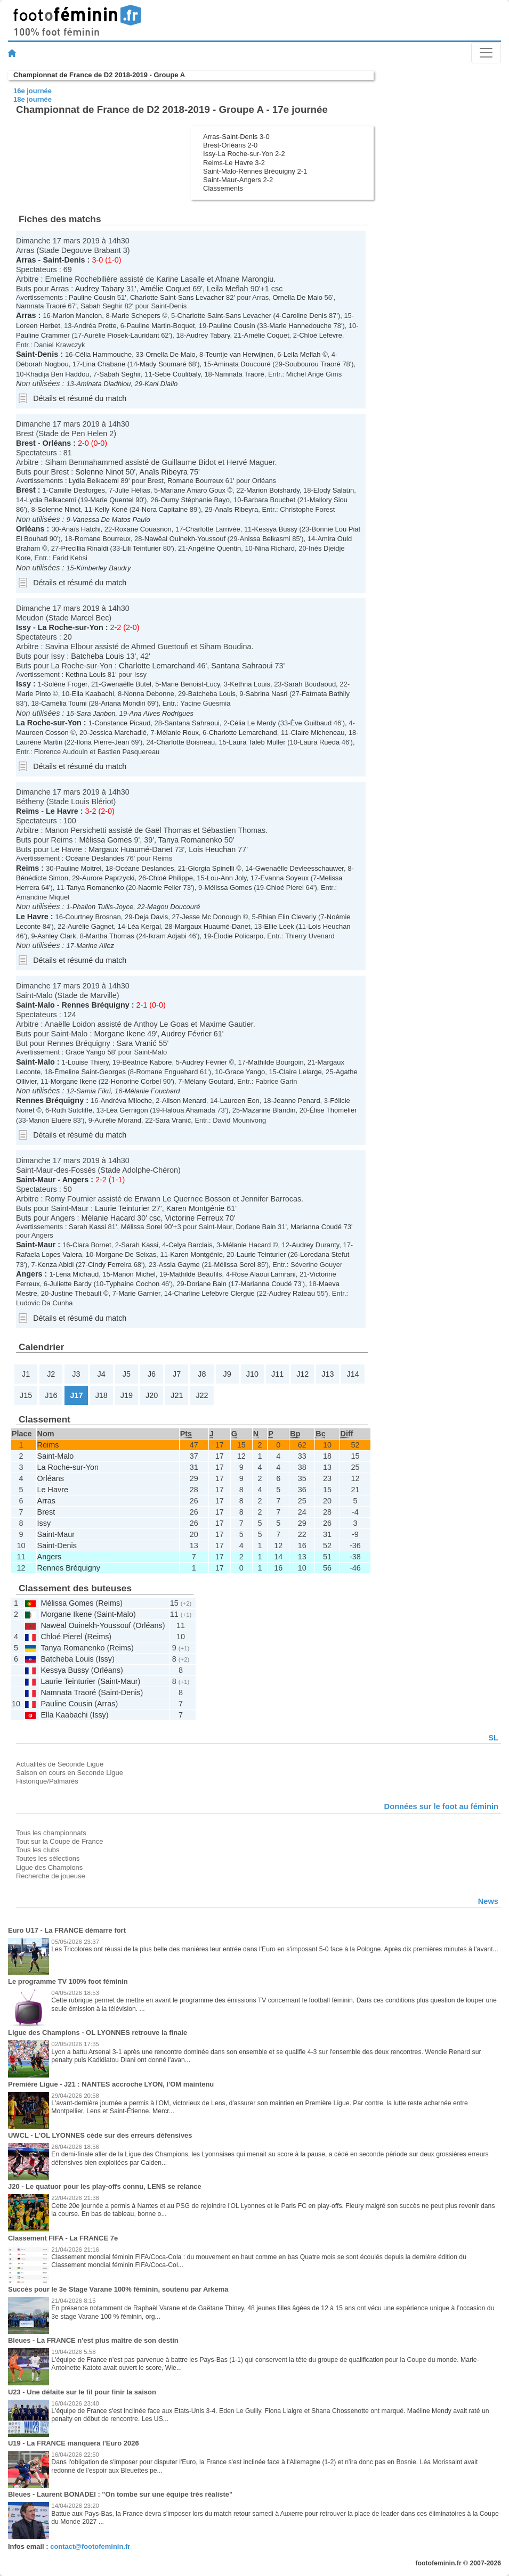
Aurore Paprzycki (108, 878)
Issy (23, 627)
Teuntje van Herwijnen (239, 354)
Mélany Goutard (208, 1081)
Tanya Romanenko (190, 840)
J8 (202, 1374)
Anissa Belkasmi (265, 539)
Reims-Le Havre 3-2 (234, 163)
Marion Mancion (77, 316)
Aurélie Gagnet (91, 926)
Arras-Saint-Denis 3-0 (236, 137)
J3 (76, 1374)
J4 (102, 1374)
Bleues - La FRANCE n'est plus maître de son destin (93, 2340)
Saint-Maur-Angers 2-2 (238, 180)
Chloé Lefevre (320, 335)
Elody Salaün (333, 490)
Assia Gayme (179, 1265)
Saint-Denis (64, 260)
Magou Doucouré (173, 907)
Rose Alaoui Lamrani (264, 1274)
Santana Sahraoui (241, 665)
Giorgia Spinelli (211, 868)
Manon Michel (134, 1274)
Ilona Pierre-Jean (103, 742)
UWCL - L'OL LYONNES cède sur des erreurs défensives (100, 2135)
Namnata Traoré (41, 306)
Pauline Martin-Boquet (160, 326)
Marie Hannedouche (300, 326)
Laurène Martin (39, 742)
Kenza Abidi (55, 1265)
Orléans (57, 443)
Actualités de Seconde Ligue (59, 1764)
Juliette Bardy (70, 1284)
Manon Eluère (49, 1120)
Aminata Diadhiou (103, 384)
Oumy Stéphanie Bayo (195, 500)
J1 (26, 1374)
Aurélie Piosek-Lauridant (121, 335)
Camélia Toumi (63, 703)
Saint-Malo (35, 1005)
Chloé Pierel (285, 888)
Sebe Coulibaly (177, 374)
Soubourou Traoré (312, 364)
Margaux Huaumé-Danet (130, 849)
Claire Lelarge (300, 1072)
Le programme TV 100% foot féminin (68, 1981)
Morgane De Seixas (126, 1254)
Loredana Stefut (324, 1254)
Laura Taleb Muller (257, 742)
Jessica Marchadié (118, 733)
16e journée (32, 91)
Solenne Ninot (99, 472)
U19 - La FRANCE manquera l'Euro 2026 (73, 2443)
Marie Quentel (111, 500)
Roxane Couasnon (142, 529)
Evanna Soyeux (284, 878)
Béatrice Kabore (147, 1062)
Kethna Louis (86, 674)
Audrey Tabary (99, 288)
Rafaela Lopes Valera (49, 1254)
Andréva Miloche (126, 1101)
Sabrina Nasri (266, 694)
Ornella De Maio (297, 297)
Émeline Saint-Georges (90, 1072)
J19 (126, 1395)
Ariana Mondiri (123, 703)
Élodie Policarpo (238, 936)
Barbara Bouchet (269, 500)
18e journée (32, 99)
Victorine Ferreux (194, 1218)
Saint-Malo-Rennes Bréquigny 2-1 (255, 171)
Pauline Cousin (92, 297)
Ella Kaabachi (93, 694)
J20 (152, 1395)
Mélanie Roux (178, 733)
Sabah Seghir (101, 306)
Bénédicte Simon (42, 878)
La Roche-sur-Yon (70, 627)
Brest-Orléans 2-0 (230, 145)
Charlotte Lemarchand (157, 665)
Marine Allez (95, 946)
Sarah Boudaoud (310, 684)
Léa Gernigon (127, 1110)
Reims (27, 811)
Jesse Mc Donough (211, 917)
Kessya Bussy (275, 529)
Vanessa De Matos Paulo (111, 520)
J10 (252, 1374)
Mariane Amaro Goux (192, 490)
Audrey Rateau (291, 1293)
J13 (327, 1374)
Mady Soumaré (163, 364)
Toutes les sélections (48, 1858)
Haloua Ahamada (188, 1110)
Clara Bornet (91, 1245)
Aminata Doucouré (241, 364)
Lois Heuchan (212, 849)
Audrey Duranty (315, 1245)
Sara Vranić (137, 1043)
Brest (26, 443)
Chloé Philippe (170, 878)
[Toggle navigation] (486, 52)
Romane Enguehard (167, 1072)
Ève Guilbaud (311, 723)
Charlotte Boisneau (185, 742)
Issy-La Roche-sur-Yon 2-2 (244, 154)
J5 (127, 1374)
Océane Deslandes (95, 858)
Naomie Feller (159, 888)
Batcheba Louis (97, 656)
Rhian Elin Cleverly (287, 917)
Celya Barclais (190, 1245)
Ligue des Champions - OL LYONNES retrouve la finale (97, 2033)
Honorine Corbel (136, 1081)
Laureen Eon (240, 1101)
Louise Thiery (88, 1062)
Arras (26, 260)
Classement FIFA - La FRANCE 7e (63, 2238)
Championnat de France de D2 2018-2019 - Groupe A (99, 75)
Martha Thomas (110, 936)
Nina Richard (275, 548)
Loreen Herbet (38, 326)
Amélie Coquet (165, 288)
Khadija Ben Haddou (58, 374)
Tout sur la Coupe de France (59, 1841)
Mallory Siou (329, 500)
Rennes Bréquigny (96, 1005)
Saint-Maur (35, 1179)
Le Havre (62, 811)
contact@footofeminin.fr (90, 2546)
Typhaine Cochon (132, 1284)
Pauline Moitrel (79, 868)
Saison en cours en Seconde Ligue (69, 1773)
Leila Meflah (227, 288)
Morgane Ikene (119, 1033)
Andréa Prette (95, 326)
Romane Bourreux (195, 481)
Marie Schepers (136, 316)
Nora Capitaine (165, 509)
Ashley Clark (56, 936)
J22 (202, 1395)
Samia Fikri (93, 1091)
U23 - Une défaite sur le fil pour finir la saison (82, 2392)
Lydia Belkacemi (94, 481)
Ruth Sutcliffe (71, 1110)
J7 (177, 1374)
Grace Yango (86, 1052)
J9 (227, 1374)
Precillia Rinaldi (84, 548)
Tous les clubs (37, 1850)
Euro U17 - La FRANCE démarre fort (67, 1930)
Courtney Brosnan (92, 917)
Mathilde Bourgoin (275, 1062)
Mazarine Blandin (268, 1110)
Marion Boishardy (273, 490)
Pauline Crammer (43, 335)
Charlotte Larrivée (212, 529)
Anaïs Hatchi (80, 529)
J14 (353, 1374)
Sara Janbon (95, 713)
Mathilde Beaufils (195, 1274)
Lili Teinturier (142, 548)
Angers (75, 1179)
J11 (277, 1374)
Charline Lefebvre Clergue (214, 1293)
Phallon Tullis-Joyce (102, 907)
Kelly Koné (110, 509)
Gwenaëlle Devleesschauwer (299, 868)
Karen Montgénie (195, 1208)
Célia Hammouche (103, 354)
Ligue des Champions (49, 1867)
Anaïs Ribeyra (164, 472)
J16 (51, 1395)
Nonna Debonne (149, 694)
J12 (302, 1374)
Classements (223, 188)
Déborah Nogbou (42, 364)
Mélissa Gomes (105, 840)
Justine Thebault (76, 1293)
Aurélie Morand (117, 1120)
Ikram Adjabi (167, 936)
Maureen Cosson (42, 733)
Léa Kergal (144, 926)
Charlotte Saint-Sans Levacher (177, 297)
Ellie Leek (279, 926)
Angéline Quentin (214, 548)
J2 (51, 1374)
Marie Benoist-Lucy (190, 684)
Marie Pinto (33, 694)
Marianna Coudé (316, 1227)
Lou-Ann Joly (227, 878)
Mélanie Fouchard (152, 1091)
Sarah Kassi (87, 1227)
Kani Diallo (160, 384)
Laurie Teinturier (122, 1208)
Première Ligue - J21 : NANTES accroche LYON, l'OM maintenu (111, 2084)
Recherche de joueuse (50, 1876)
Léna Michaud (77, 1274)
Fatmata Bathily (326, 694)
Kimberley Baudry (103, 568)
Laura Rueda (320, 742)
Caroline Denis (304, 316)
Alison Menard (184, 1101)
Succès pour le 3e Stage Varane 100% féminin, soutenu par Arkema (118, 2289)
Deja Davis (151, 917)
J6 (152, 1374)
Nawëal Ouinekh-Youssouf (184, 539)
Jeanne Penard (296, 1101)
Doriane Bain (256, 1227)
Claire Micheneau (318, 733)
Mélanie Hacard (108, 1218)
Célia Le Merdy (253, 723)
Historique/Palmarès (47, 1781)
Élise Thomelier (333, 1110)
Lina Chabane (104, 364)
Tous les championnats (51, 1833)
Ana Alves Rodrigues (161, 713)
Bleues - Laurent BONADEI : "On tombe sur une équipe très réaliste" (120, 2494)
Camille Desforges (77, 490)
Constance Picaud (122, 723)
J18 (101, 1395)
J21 (177, 1395)
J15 (26, 1395)
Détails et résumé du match (79, 398)
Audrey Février (186, 1033)
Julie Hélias (132, 490)
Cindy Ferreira (110, 1265)
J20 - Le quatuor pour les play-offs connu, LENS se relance (104, 2186)
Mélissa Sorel (142, 1227)
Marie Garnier (139, 1293)
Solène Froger (65, 684)
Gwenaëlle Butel (126, 684)
